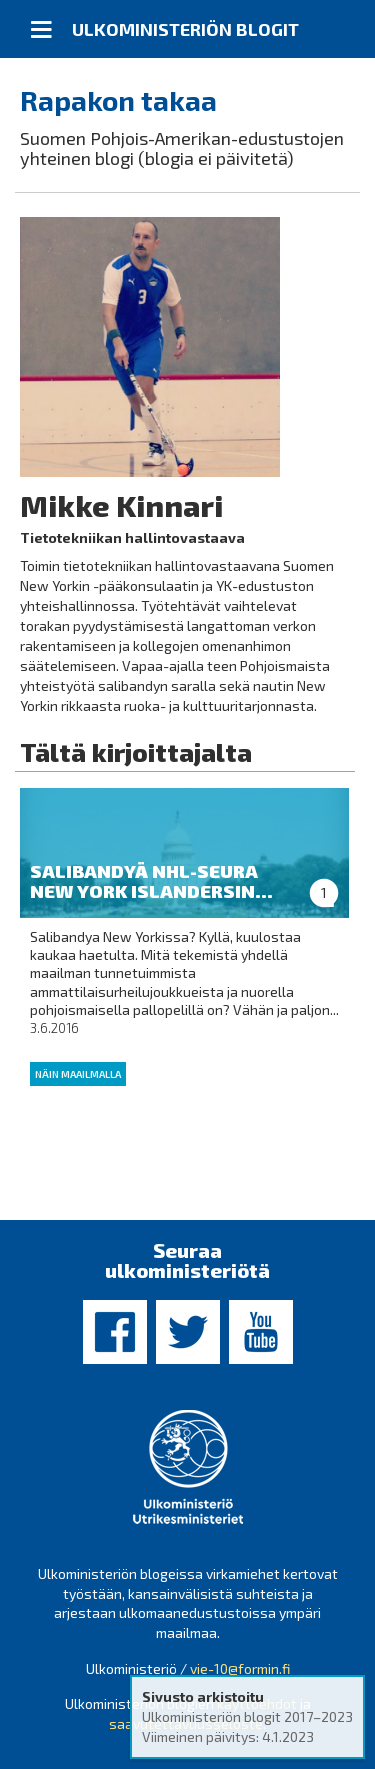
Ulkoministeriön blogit (185, 29)
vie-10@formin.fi (240, 1668)
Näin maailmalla (78, 1074)
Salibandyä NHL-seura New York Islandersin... (151, 881)
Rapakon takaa (118, 100)
